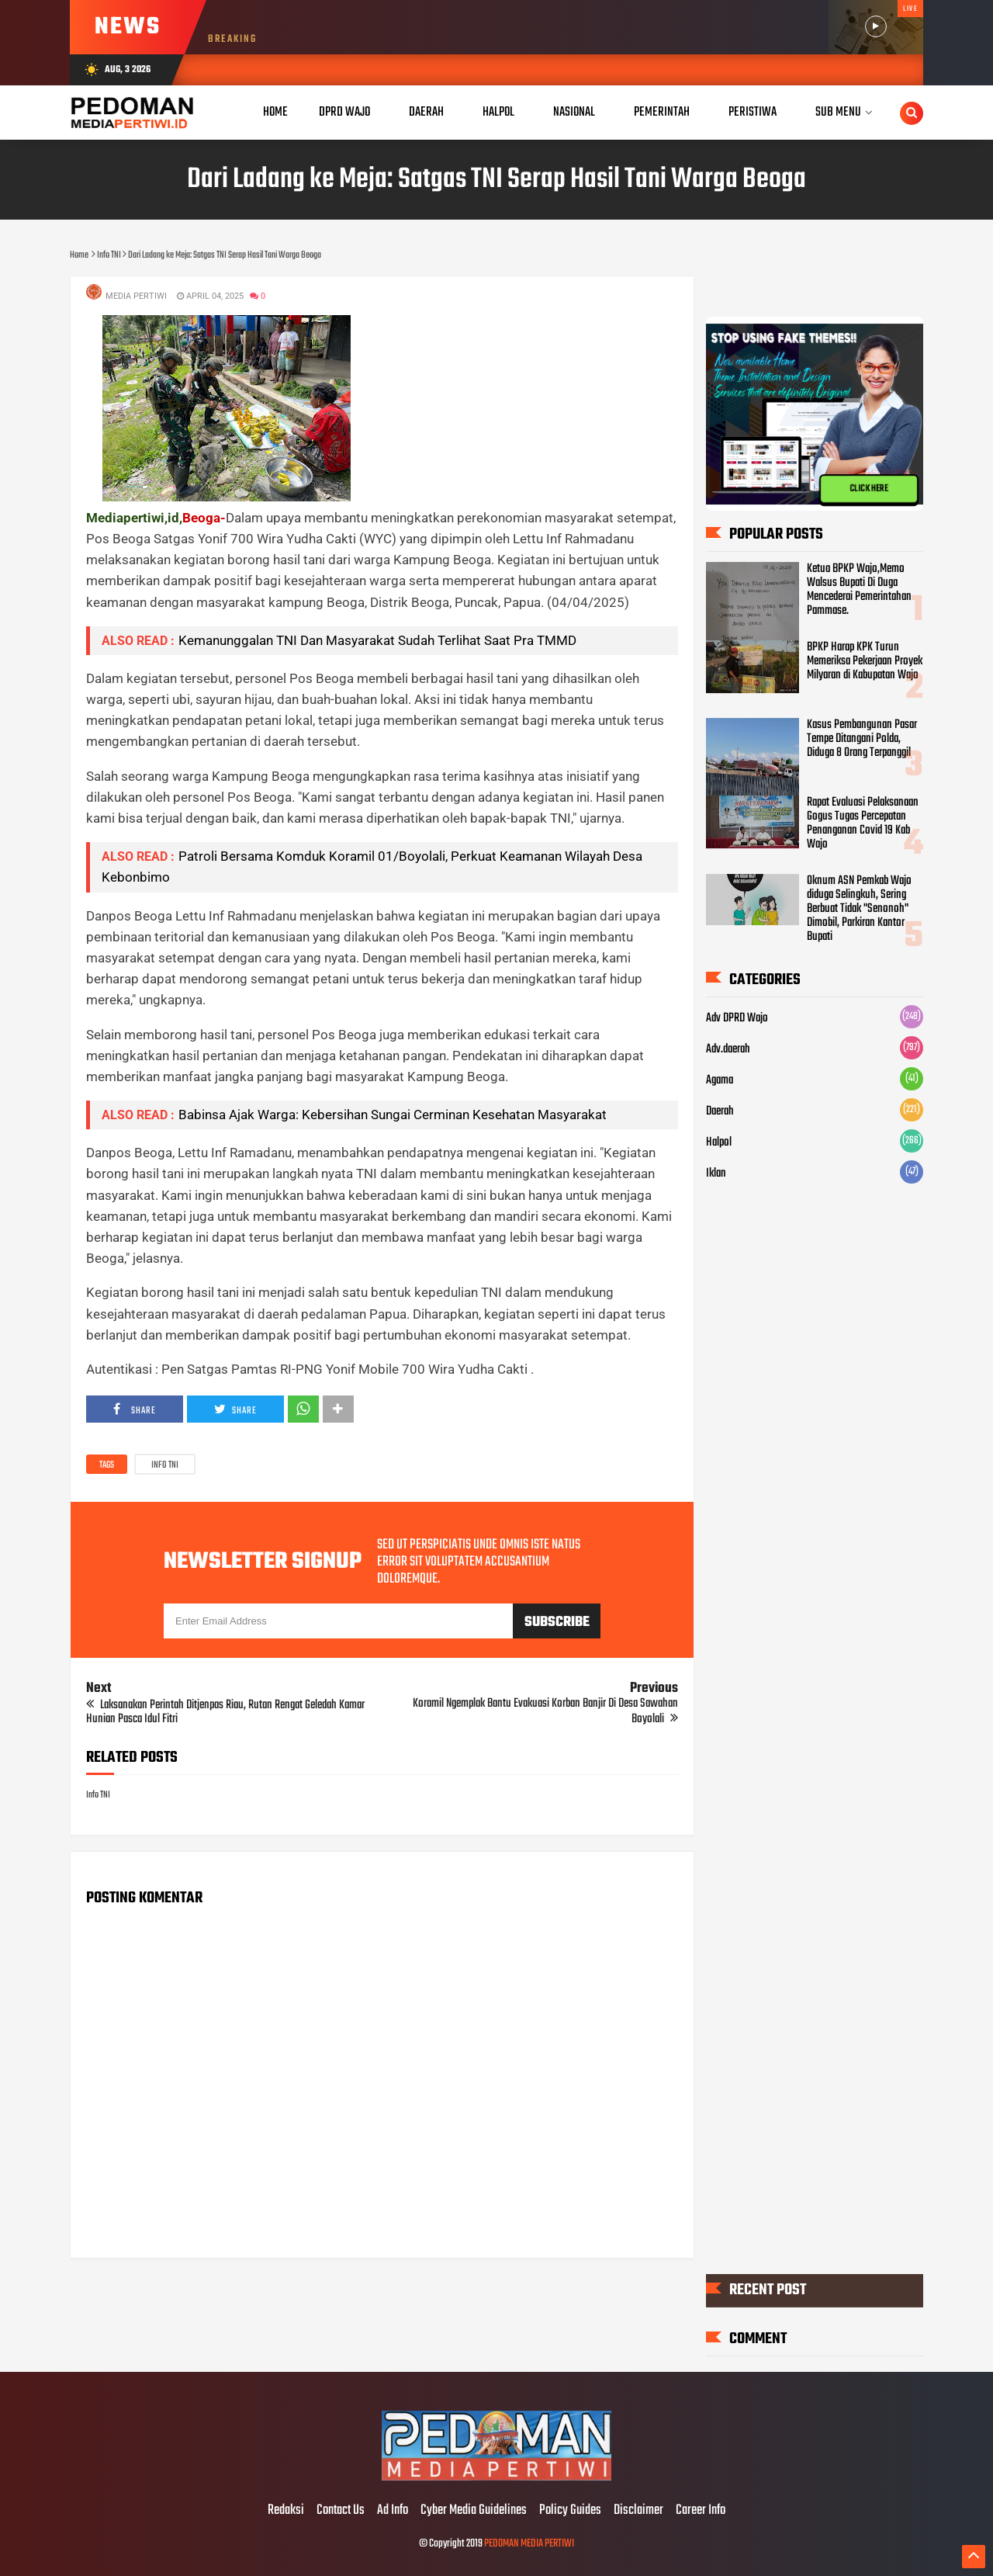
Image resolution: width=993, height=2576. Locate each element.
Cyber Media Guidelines (473, 2510)
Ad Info (392, 2510)
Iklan (716, 1173)
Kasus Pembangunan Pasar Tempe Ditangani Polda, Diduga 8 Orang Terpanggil (862, 739)
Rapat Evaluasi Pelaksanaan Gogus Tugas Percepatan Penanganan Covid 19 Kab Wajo (863, 823)
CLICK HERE (868, 489)
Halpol (719, 1142)
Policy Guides (570, 2510)
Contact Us (341, 2510)
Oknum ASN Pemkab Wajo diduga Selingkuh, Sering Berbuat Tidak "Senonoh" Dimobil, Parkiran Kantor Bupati (859, 909)
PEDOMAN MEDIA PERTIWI (529, 2544)
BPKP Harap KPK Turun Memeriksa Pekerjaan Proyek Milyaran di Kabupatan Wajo (864, 661)
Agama (719, 1080)
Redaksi (286, 2510)
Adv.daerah (728, 1049)
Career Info (700, 2510)
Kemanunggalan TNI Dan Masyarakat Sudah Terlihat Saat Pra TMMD (377, 640)
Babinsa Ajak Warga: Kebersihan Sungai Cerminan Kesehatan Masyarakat (392, 1114)
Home (275, 112)
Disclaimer (638, 2510)
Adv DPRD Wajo (737, 1018)
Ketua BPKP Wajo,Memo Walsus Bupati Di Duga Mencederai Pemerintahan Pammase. (859, 590)
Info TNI (164, 1465)
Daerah (720, 1111)
